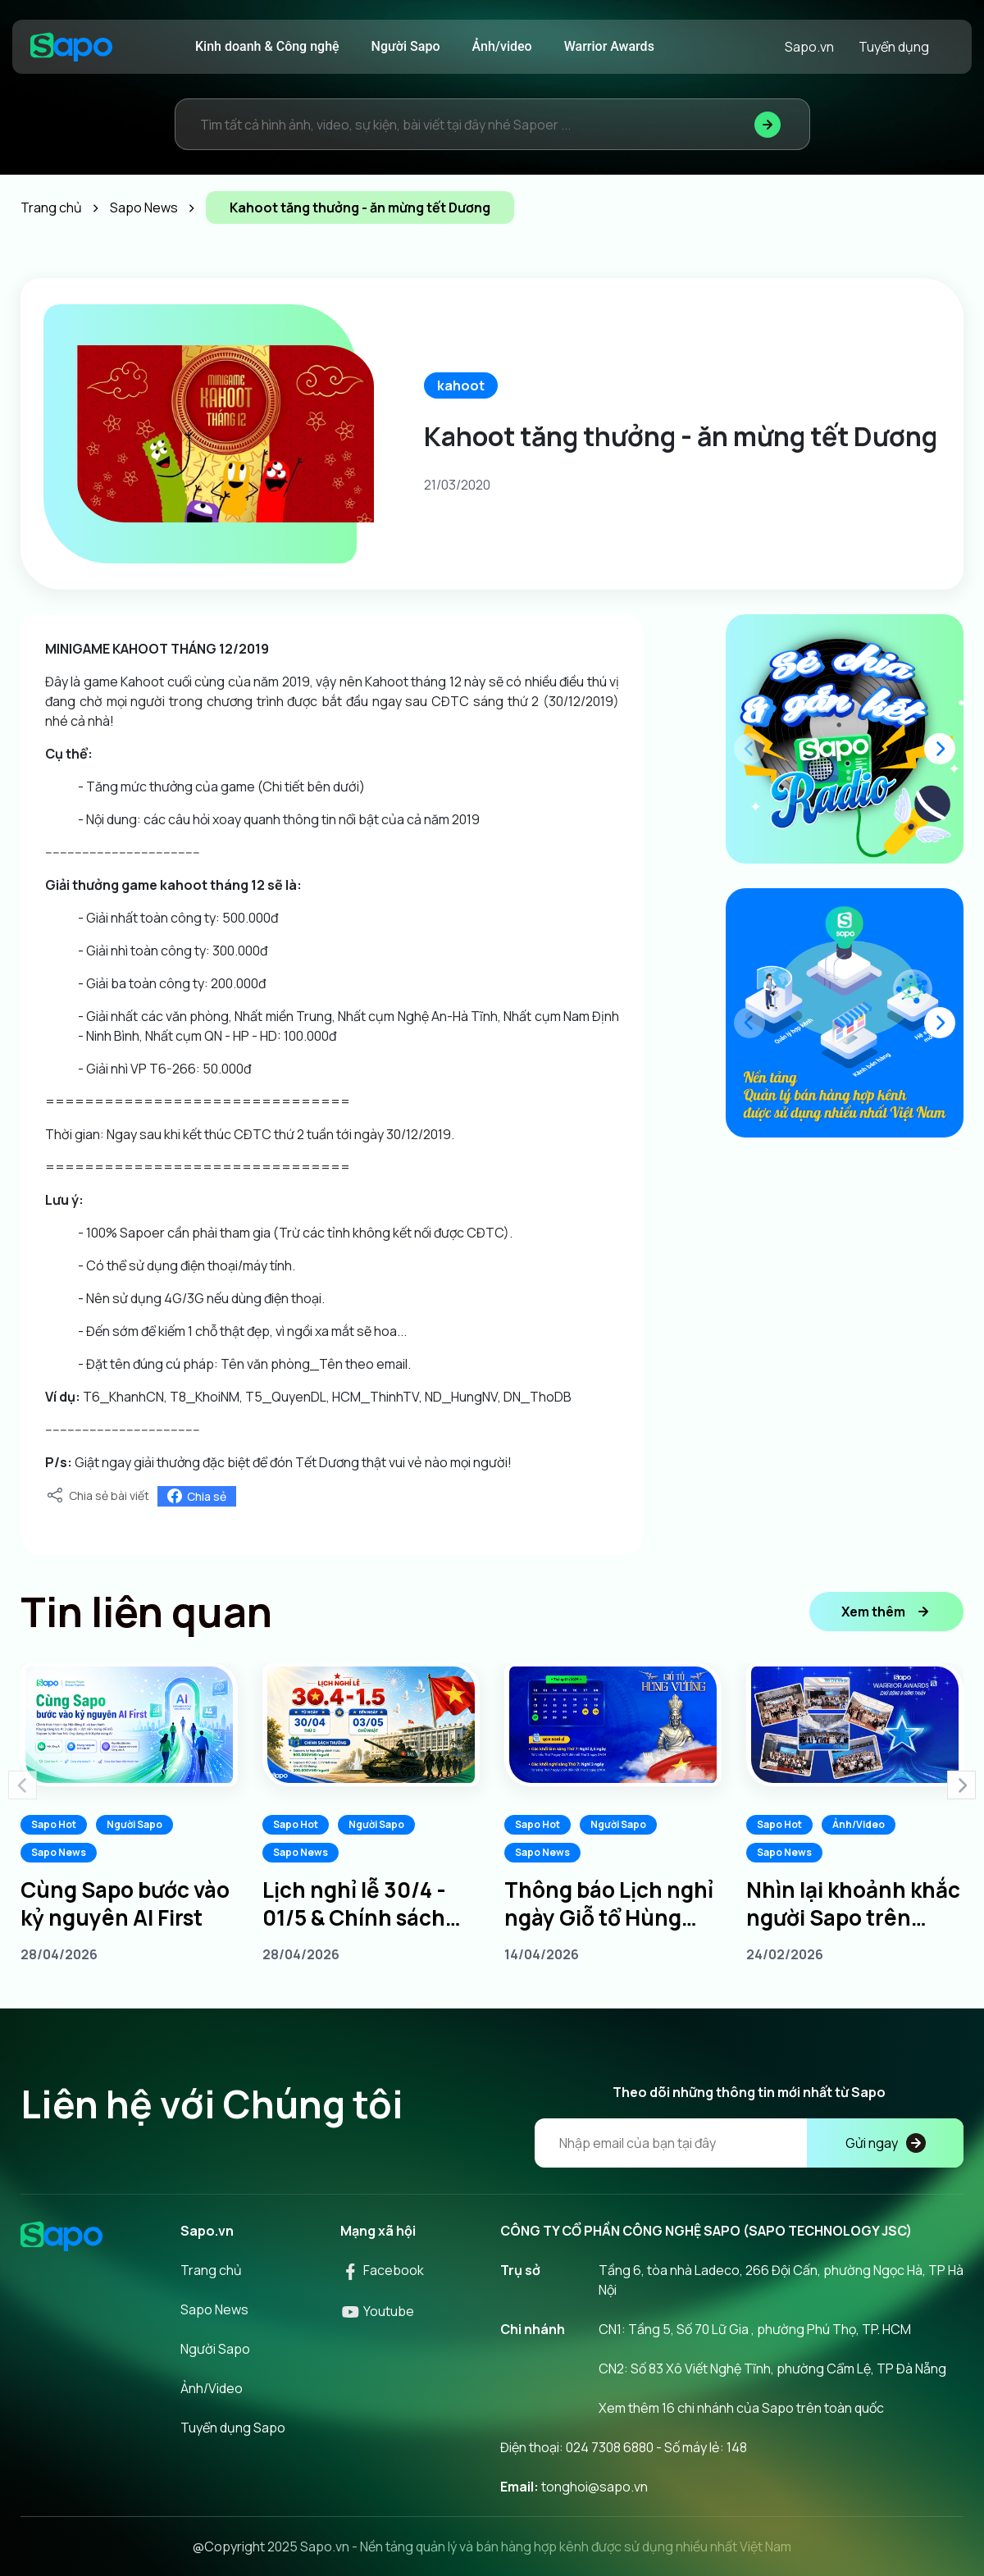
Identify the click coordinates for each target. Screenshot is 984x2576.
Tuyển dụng (894, 47)
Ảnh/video (502, 46)
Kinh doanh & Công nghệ (267, 46)
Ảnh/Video (858, 1824)
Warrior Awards (609, 46)
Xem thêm (886, 1612)
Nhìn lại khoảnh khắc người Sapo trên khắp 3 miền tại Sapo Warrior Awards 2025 (853, 1903)
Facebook (382, 2270)
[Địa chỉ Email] (749, 2143)
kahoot (461, 385)
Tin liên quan (146, 1611)
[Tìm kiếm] (767, 124)
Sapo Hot (53, 1824)
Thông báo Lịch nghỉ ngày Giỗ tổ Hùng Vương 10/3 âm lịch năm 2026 (608, 1903)
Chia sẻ (196, 1496)
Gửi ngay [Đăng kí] (885, 2143)
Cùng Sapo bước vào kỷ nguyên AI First (125, 1903)
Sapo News (58, 1852)
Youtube (377, 2311)
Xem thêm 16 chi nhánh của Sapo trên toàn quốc (741, 2408)
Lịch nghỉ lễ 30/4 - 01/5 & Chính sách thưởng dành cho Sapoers (354, 1903)
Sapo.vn (809, 47)
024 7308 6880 (610, 2447)
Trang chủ (211, 2270)
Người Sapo (405, 46)
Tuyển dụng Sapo (232, 2428)
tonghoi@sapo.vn (594, 2487)
